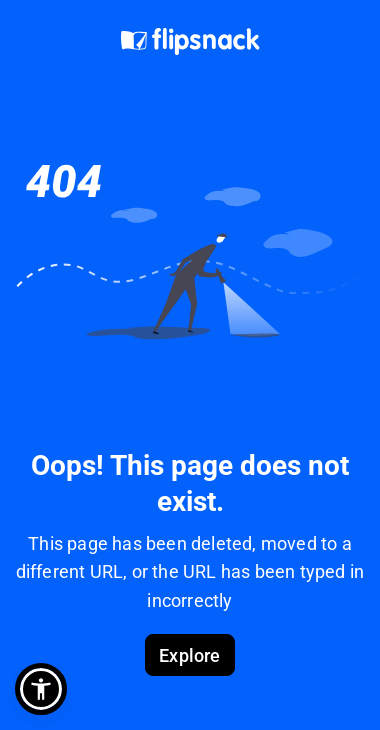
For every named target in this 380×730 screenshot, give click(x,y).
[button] (41, 689)
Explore (189, 655)
